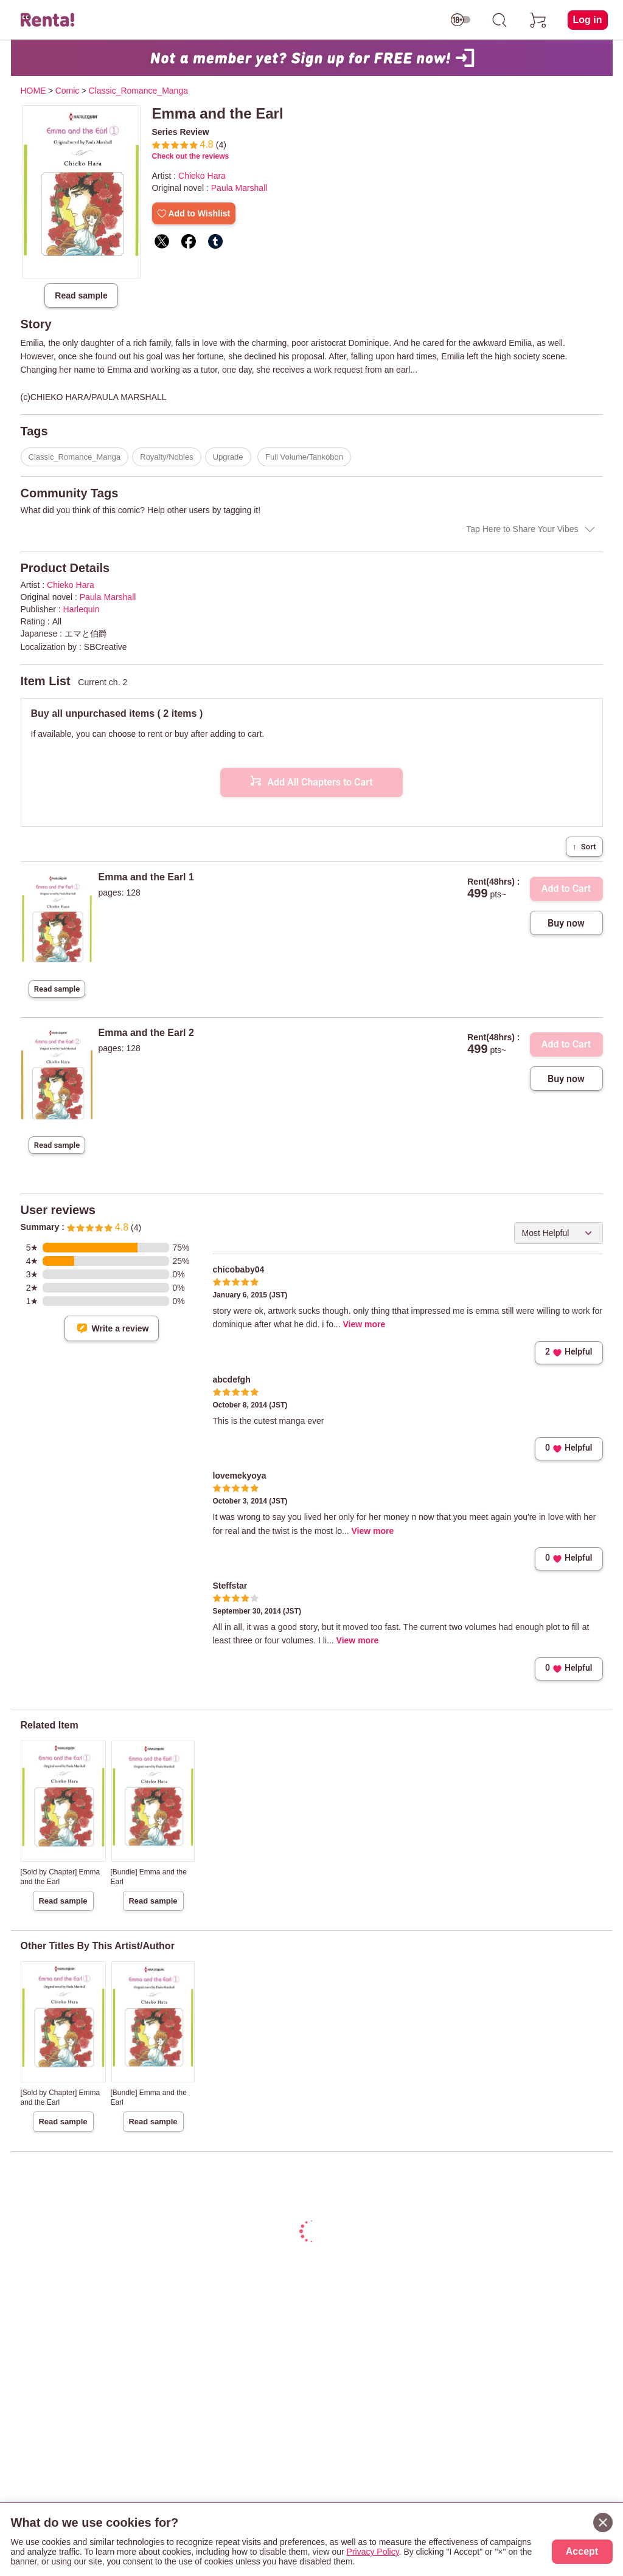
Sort (584, 846)
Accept (582, 2551)
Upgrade (228, 456)
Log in (587, 20)
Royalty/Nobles (166, 456)
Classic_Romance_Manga (75, 456)
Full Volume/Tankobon (304, 456)
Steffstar (230, 1585)
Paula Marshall (239, 188)
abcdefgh (232, 1379)
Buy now (566, 923)
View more (364, 1324)
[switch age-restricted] (460, 20)
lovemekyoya (239, 1475)
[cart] (538, 20)
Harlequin (81, 609)
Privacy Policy (373, 2552)
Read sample (81, 295)
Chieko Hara (202, 176)
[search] (499, 20)
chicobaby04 (239, 1269)
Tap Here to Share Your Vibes (522, 529)
